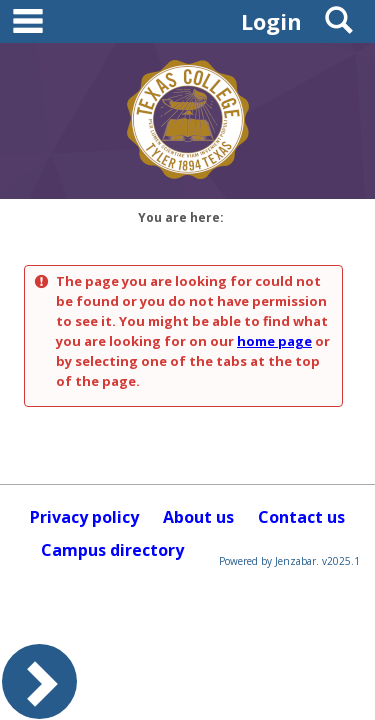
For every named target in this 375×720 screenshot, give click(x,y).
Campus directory (112, 550)
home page (274, 341)
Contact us (301, 517)
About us (198, 517)
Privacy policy (84, 517)
